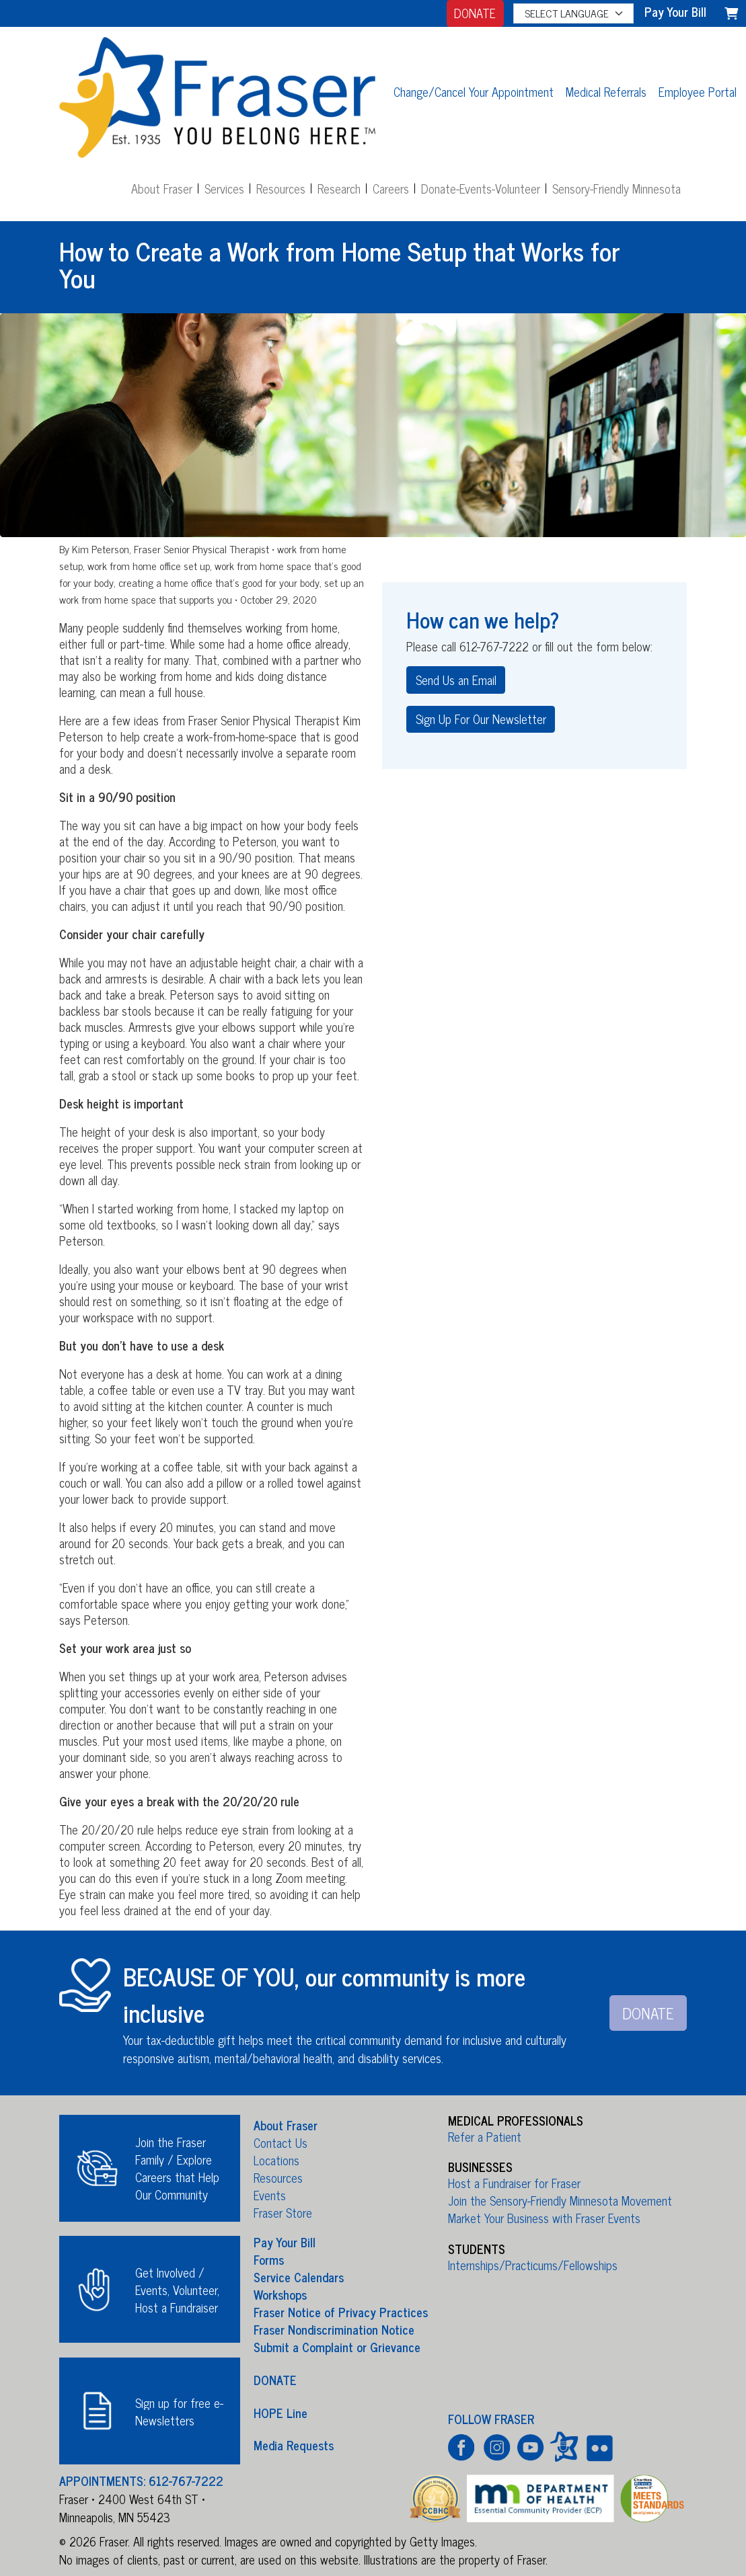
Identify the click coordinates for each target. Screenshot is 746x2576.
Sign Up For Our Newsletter (481, 719)
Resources (280, 188)
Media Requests (294, 2445)
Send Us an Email (456, 680)
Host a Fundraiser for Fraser (514, 2183)
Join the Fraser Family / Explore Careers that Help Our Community (177, 2168)
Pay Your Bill (284, 2242)
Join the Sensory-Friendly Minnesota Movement (560, 2200)
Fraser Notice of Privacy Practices (341, 2312)
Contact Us (280, 2142)
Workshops (280, 2294)
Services (224, 188)
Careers (391, 188)
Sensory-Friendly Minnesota (616, 188)
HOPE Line (280, 2412)
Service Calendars (299, 2277)
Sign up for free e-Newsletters (179, 2411)
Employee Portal (698, 91)
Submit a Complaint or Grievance (337, 2347)
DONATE (475, 13)
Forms (269, 2259)
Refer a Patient (484, 2136)
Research (339, 188)
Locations (276, 2160)
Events (270, 2195)
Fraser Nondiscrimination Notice (334, 2329)
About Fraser (161, 188)
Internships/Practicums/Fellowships (533, 2265)
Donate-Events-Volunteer (480, 188)
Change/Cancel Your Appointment (474, 91)
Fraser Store (283, 2212)
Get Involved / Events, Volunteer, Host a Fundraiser (177, 2289)
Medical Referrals (606, 91)
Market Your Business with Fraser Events (544, 2218)
